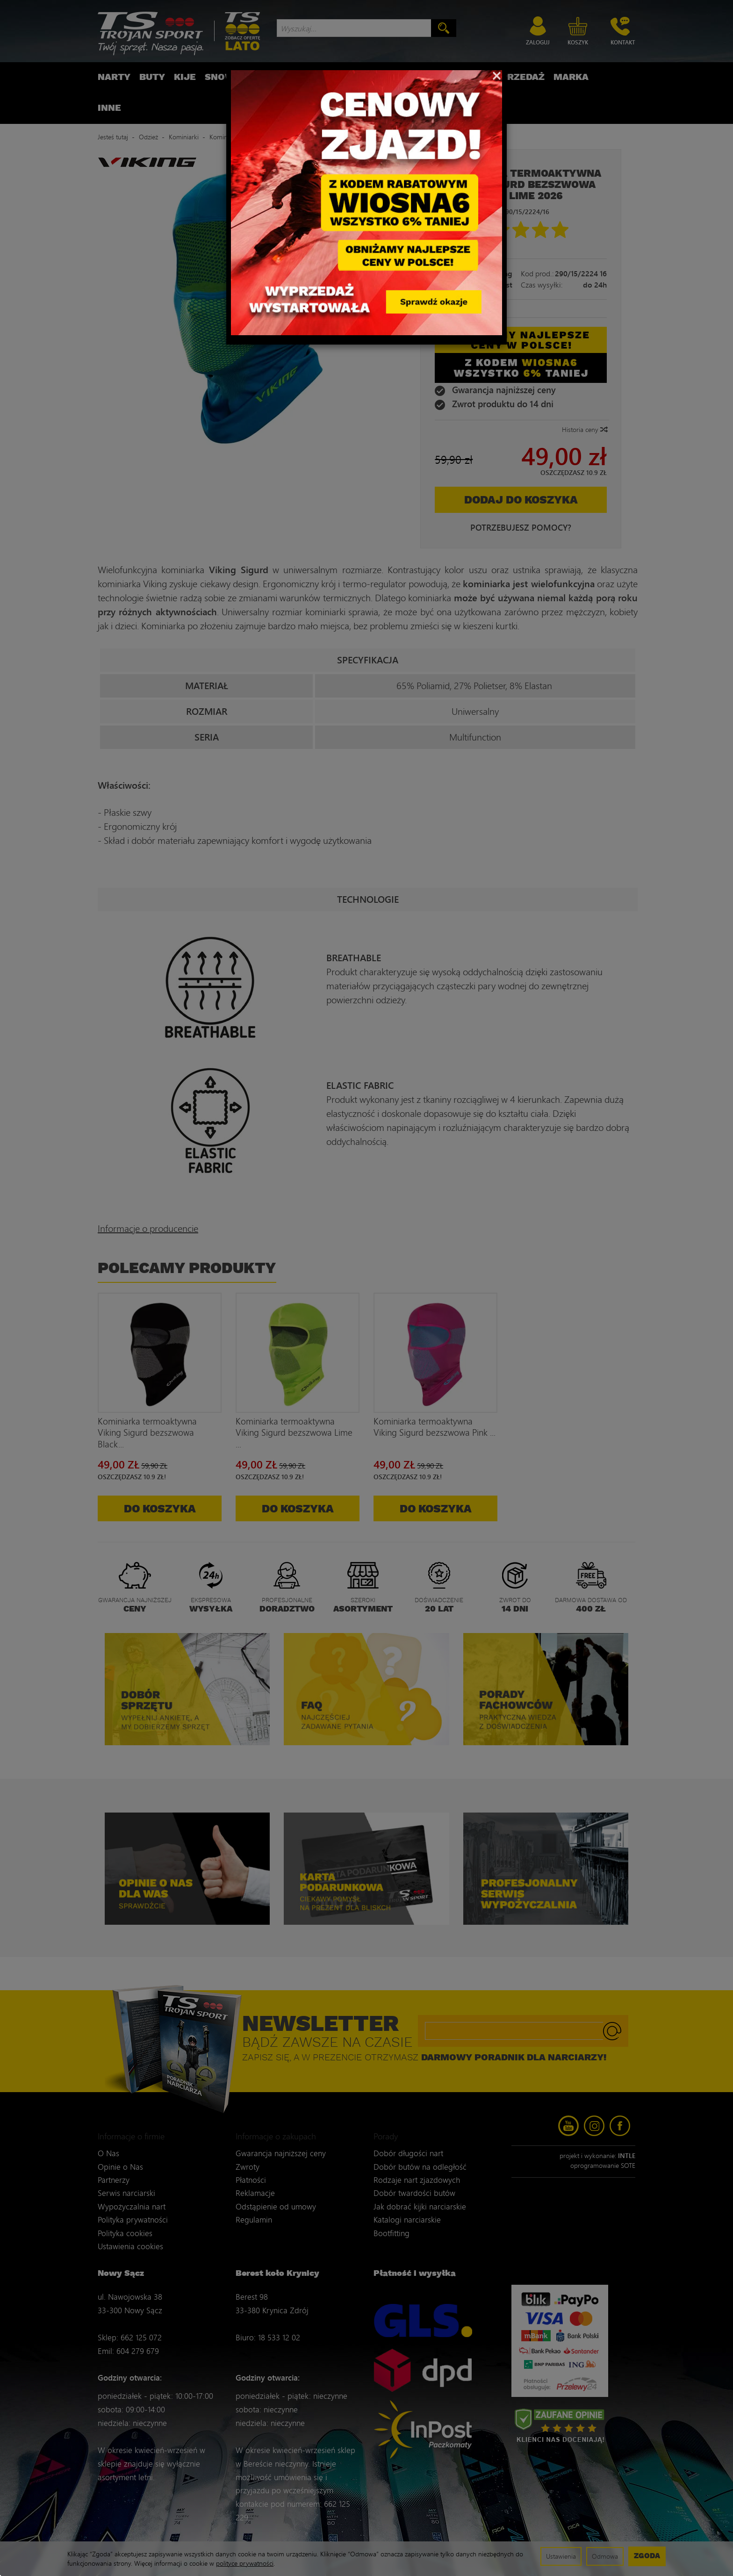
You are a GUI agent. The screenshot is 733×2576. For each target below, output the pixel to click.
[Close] (496, 74)
